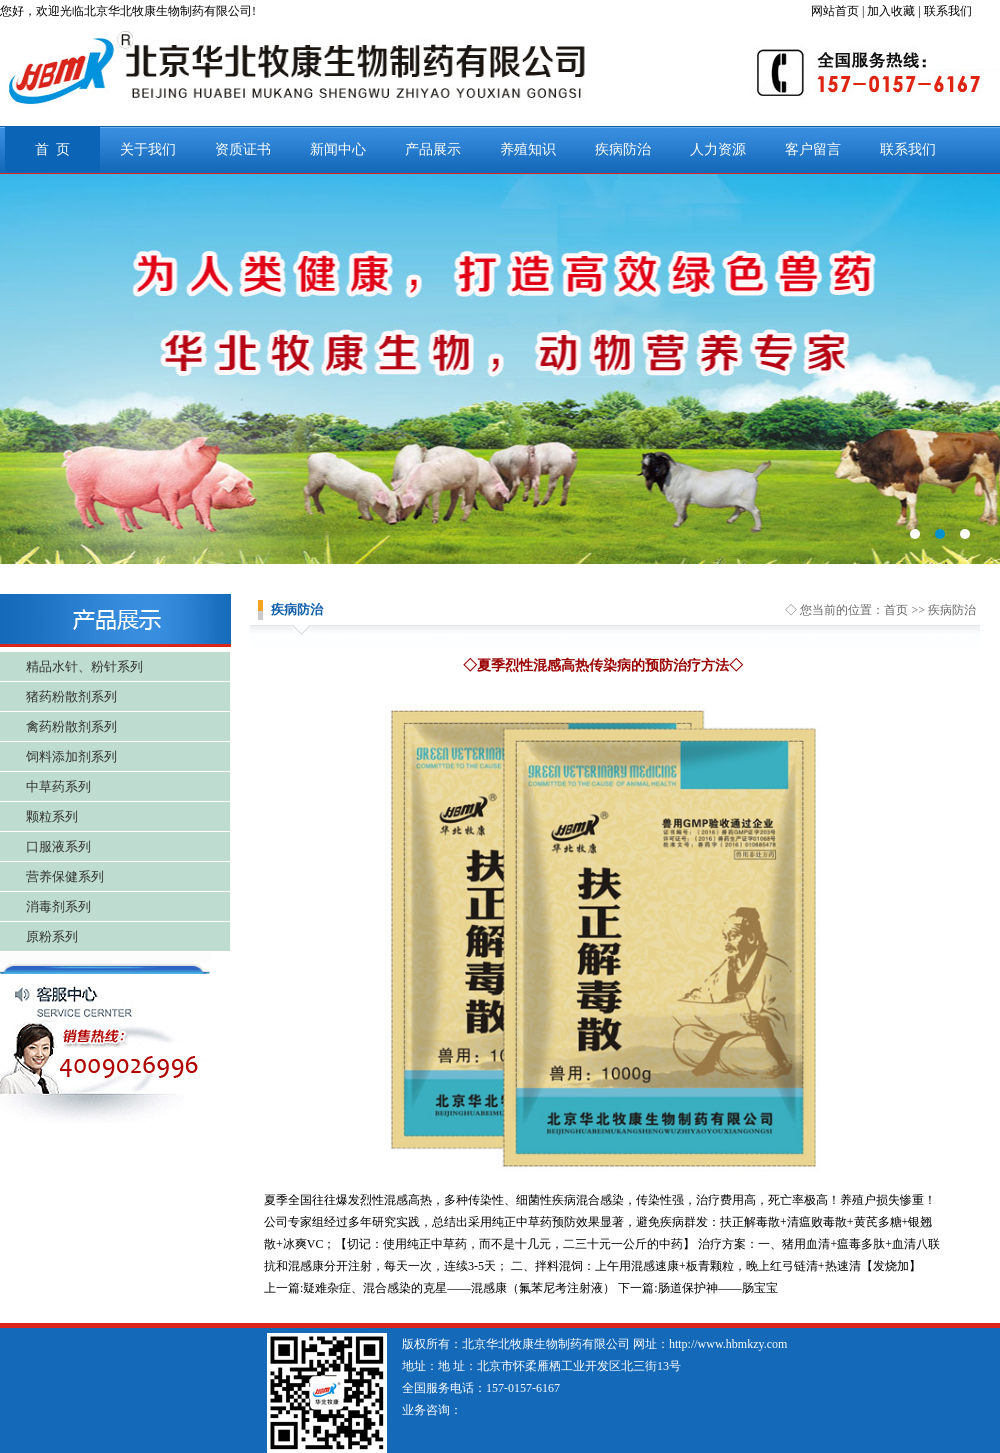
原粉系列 (52, 936)
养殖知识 (528, 149)
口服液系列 (58, 846)
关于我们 (148, 149)
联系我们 (908, 149)
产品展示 (433, 149)
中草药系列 (58, 786)
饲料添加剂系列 (71, 756)
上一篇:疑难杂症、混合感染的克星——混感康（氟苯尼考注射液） (439, 1288)
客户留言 (813, 149)
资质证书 (243, 149)
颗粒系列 (52, 816)
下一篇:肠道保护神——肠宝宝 (697, 1288)
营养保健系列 (65, 876)
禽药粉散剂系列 (71, 726)
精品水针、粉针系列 (84, 666)
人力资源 (718, 149)
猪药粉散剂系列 (71, 696)
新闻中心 (338, 149)
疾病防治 (623, 149)
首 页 (52, 149)
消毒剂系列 (58, 906)
